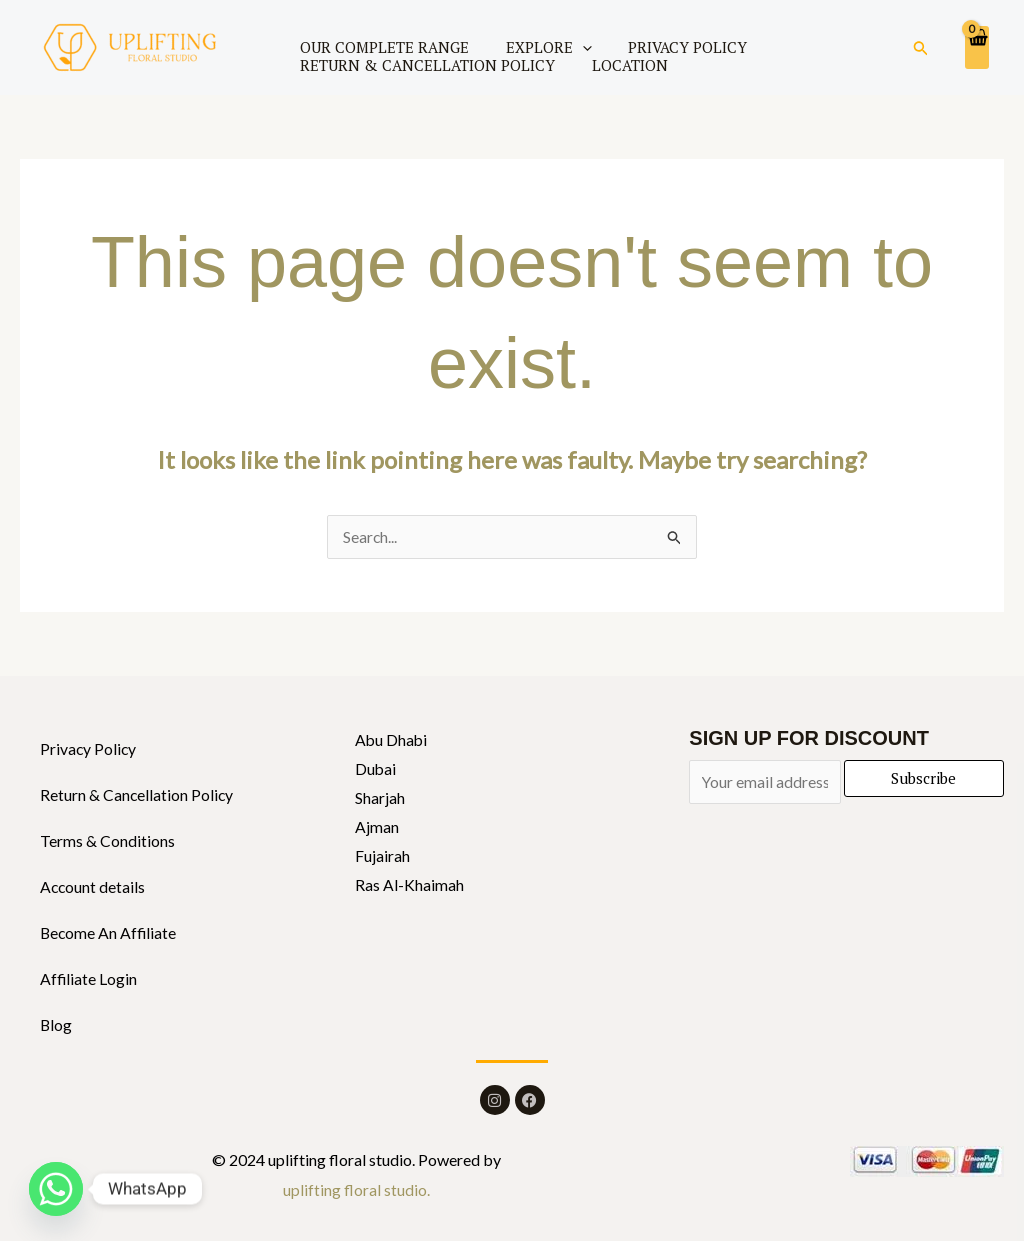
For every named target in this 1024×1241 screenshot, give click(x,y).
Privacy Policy (89, 749)
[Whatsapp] (56, 1189)
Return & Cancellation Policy (137, 795)
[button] (921, 48)
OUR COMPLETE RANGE (380, 47)
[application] (568, 47)
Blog (56, 1025)
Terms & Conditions (107, 841)
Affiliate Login (89, 979)
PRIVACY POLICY (664, 47)
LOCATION (616, 65)
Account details (93, 887)
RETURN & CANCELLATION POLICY (423, 65)
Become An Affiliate (109, 933)
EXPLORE (535, 47)
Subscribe (923, 779)
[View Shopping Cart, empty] (977, 47)
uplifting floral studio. (356, 1190)
